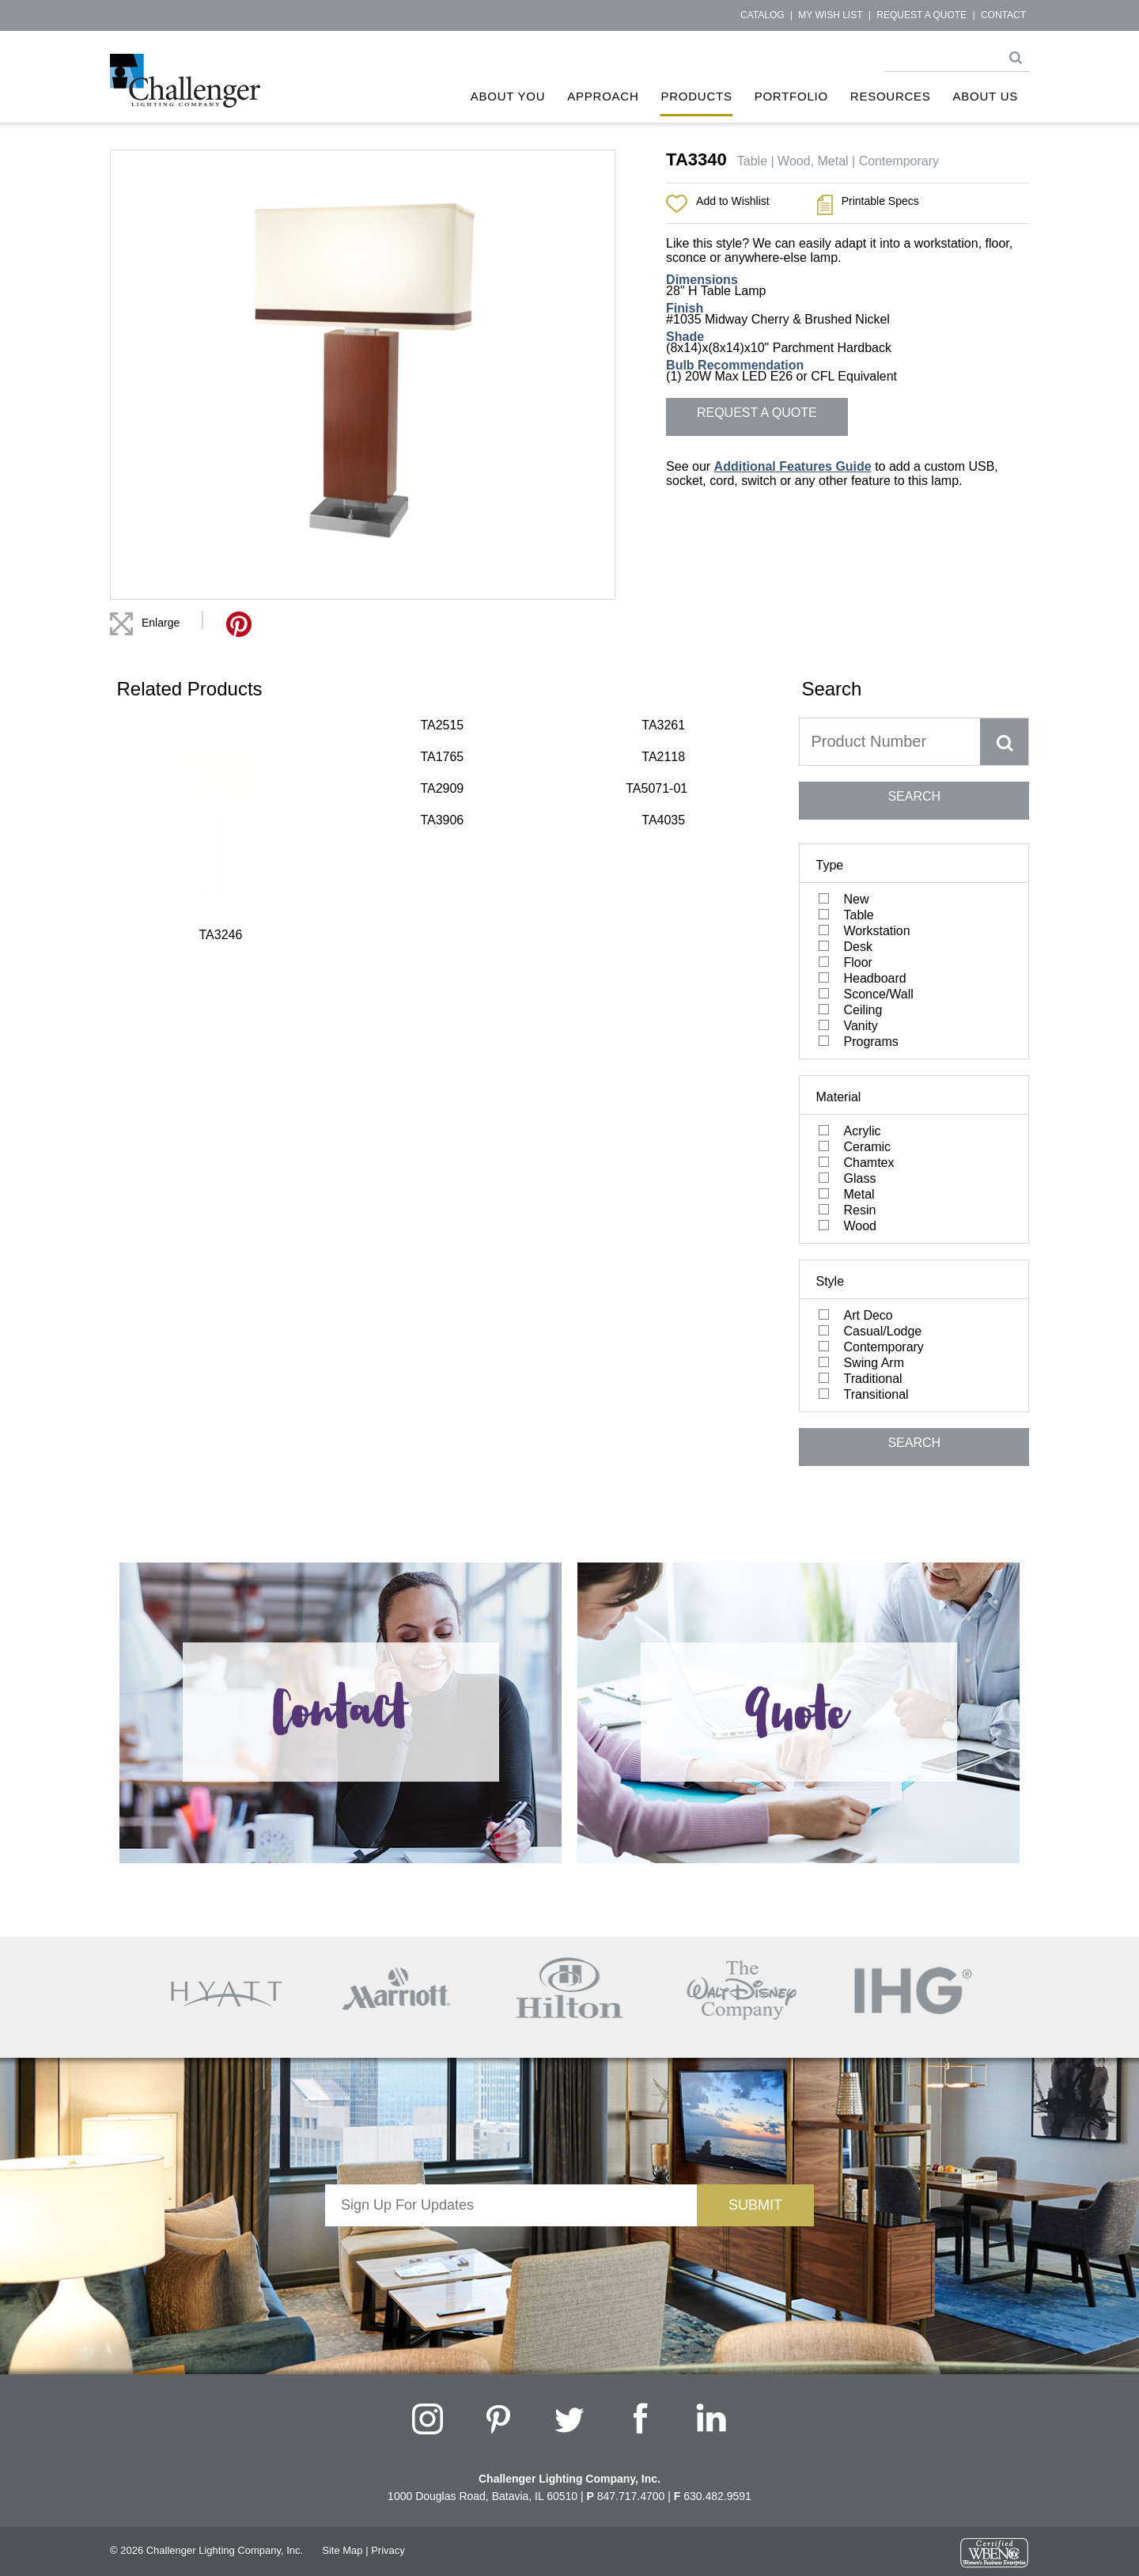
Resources (890, 96)
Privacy (388, 2550)
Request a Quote (921, 15)
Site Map (342, 2550)
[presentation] (511, 2257)
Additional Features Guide (793, 466)
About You (508, 96)
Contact (1003, 15)
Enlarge (161, 622)
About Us (985, 96)
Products (696, 96)
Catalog (762, 15)
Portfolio (791, 96)
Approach (602, 96)
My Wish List (830, 15)
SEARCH (913, 796)
